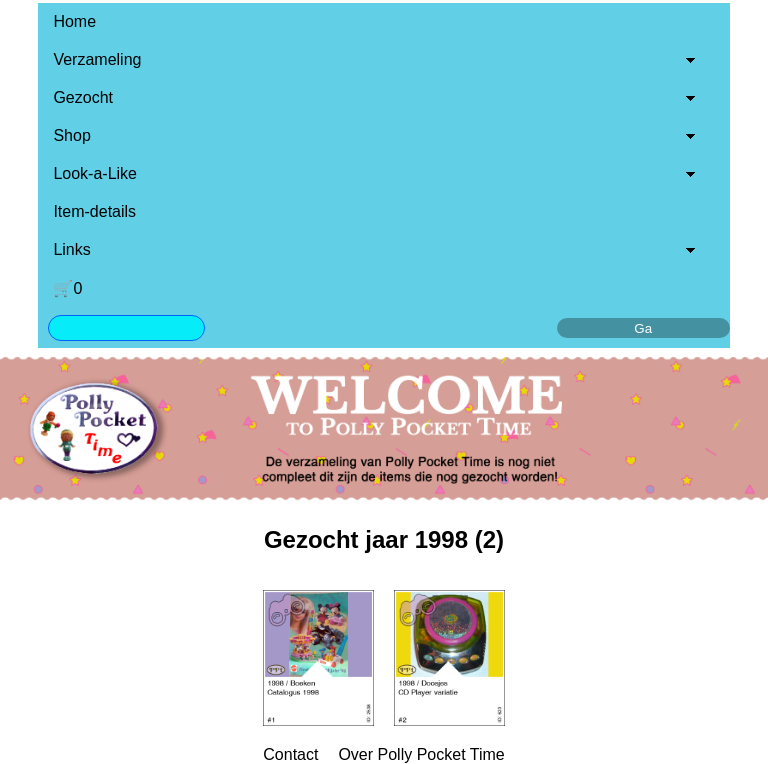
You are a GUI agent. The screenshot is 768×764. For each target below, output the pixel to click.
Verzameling (97, 59)
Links (71, 249)
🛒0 (67, 288)
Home (74, 21)
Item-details (94, 211)
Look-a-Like (95, 173)
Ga (643, 328)
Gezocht (83, 97)
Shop (71, 135)
